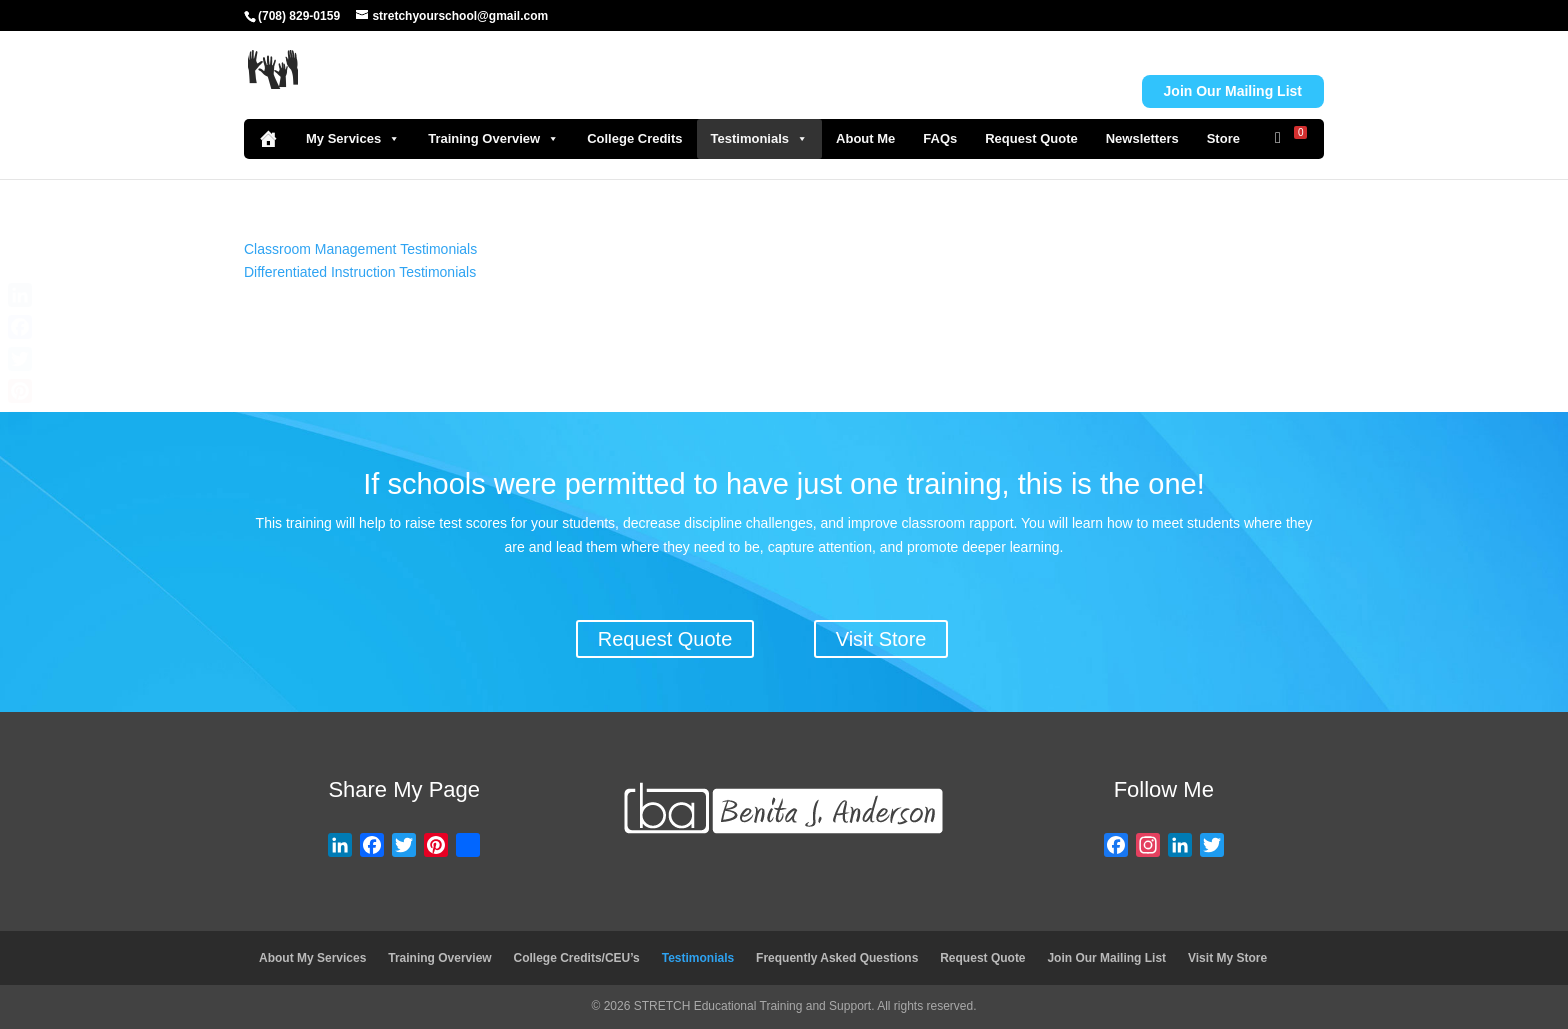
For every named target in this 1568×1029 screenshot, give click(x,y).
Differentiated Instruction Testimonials (360, 272)
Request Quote (1031, 138)
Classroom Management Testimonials (360, 249)
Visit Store (881, 639)
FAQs (940, 138)
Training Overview (493, 139)
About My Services (312, 958)
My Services (353, 139)
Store (1223, 138)
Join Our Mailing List (1106, 958)
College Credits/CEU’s (577, 958)
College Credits (634, 138)
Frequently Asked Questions (837, 958)
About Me (865, 138)
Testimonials (760, 139)
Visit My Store (1227, 958)
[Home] (268, 139)
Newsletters (1142, 138)
